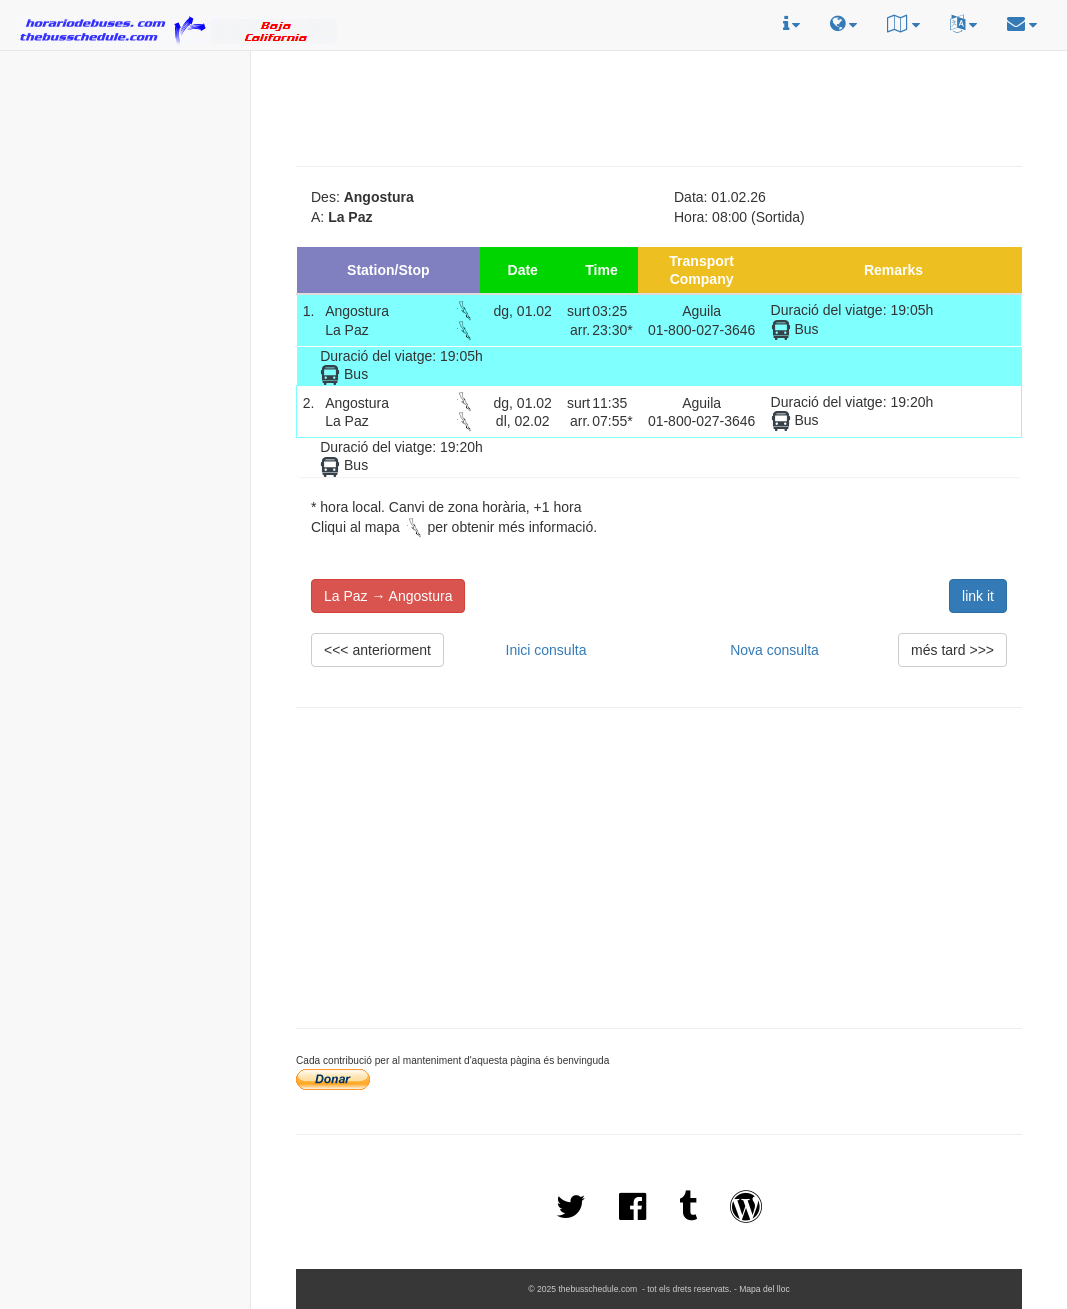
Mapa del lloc (764, 1289)
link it (978, 596)
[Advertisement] (125, 181)
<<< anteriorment (377, 650)
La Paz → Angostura (388, 596)
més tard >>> (952, 650)
